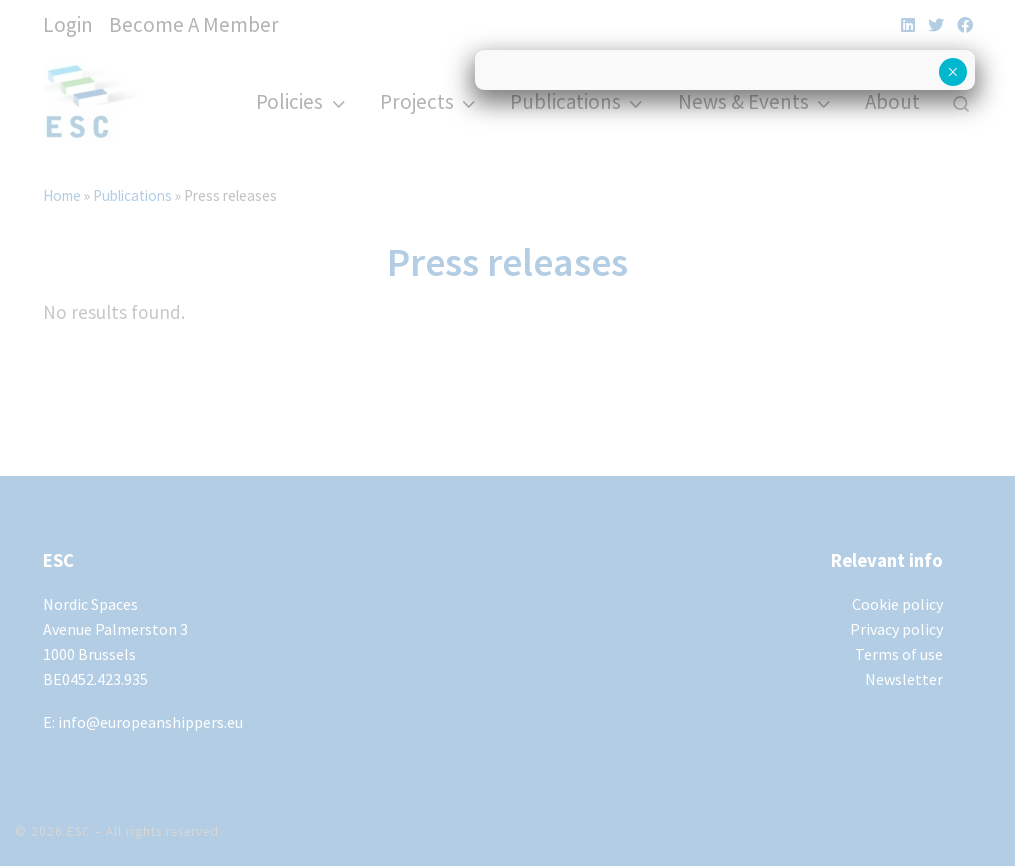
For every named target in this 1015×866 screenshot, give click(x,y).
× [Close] (952, 72)
